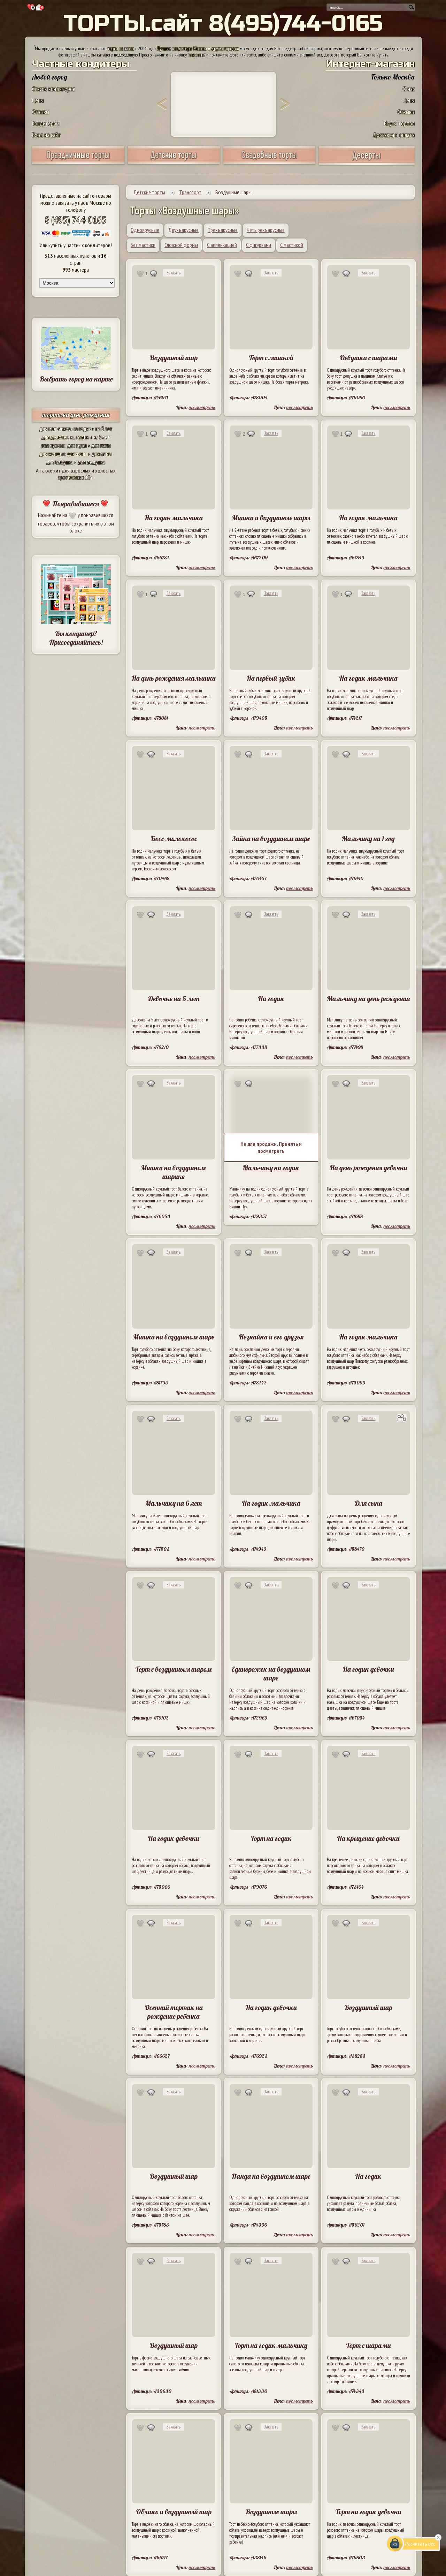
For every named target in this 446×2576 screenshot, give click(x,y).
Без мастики (143, 244)
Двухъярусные (183, 229)
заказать (196, 55)
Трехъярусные (223, 229)
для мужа (77, 445)
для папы (101, 445)
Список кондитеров (53, 89)
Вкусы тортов (399, 123)
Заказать (173, 273)
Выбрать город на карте (76, 379)
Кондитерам (45, 123)
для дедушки (91, 462)
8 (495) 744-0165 (75, 219)
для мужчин (53, 445)
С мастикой (291, 244)
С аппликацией (222, 244)
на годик (82, 428)
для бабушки (59, 462)
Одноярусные (145, 229)
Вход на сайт (46, 135)
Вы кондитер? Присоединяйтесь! (76, 638)
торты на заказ (121, 48)
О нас (409, 89)
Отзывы (40, 112)
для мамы (102, 453)
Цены (38, 100)
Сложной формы (181, 244)
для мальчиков (55, 428)
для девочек (54, 436)
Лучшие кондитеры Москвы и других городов (198, 48)
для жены (77, 453)
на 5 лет (103, 428)
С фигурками (258, 244)
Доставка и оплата (394, 135)
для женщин (52, 453)
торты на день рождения (75, 415)
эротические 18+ (75, 477)
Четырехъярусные (266, 229)
